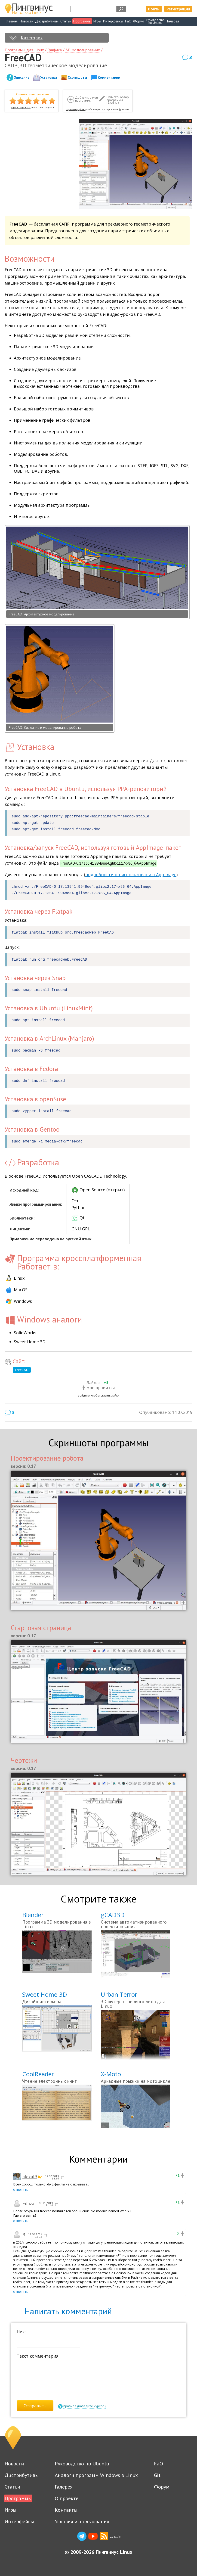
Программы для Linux (24, 50)
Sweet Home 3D (44, 1994)
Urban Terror (119, 1994)
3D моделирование (82, 50)
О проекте (66, 2498)
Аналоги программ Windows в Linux (96, 2475)
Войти (154, 9)
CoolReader (38, 2074)
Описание (21, 77)
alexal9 (29, 2177)
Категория (32, 38)
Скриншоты (77, 77)
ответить (20, 2189)
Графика (54, 50)
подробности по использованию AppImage (130, 874)
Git (157, 2475)
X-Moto (111, 2074)
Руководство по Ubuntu (82, 2463)
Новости (26, 21)
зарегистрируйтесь (20, 107)
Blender (32, 1915)
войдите (84, 1395)
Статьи (65, 21)
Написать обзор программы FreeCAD (118, 100)
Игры (97, 21)
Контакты (66, 2510)
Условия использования (82, 2521)
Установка (48, 77)
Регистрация (178, 9)
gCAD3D (113, 1915)
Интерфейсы (113, 21)
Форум (138, 21)
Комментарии (109, 77)
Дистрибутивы (46, 21)
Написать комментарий (68, 2311)
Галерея (173, 21)
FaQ (128, 21)
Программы (82, 21)
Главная (12, 21)
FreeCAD (21, 1370)
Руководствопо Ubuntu (155, 21)
